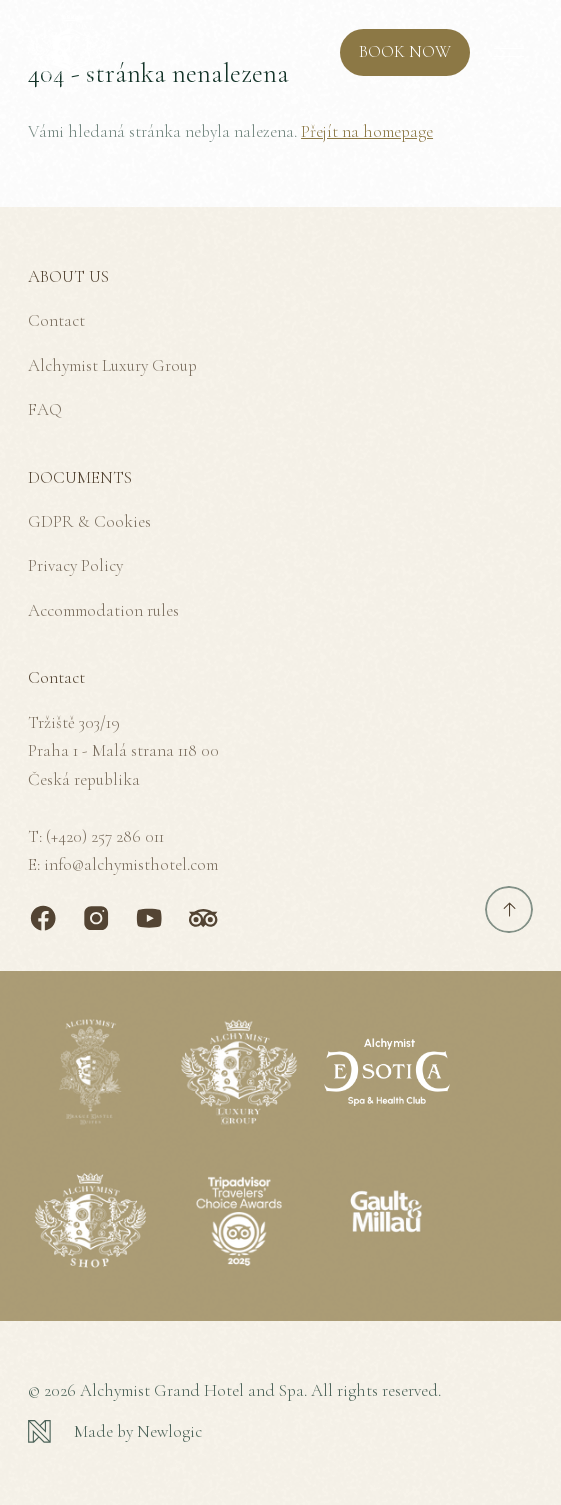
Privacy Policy (75, 565)
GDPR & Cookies (89, 521)
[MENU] (509, 53)
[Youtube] (149, 918)
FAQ (45, 409)
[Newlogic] (280, 1432)
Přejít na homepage (367, 131)
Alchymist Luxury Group (112, 365)
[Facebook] (43, 918)
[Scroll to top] (509, 910)
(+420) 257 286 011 (105, 836)
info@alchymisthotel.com (131, 864)
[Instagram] (96, 918)
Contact (56, 320)
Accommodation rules (103, 610)
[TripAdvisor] (203, 918)
